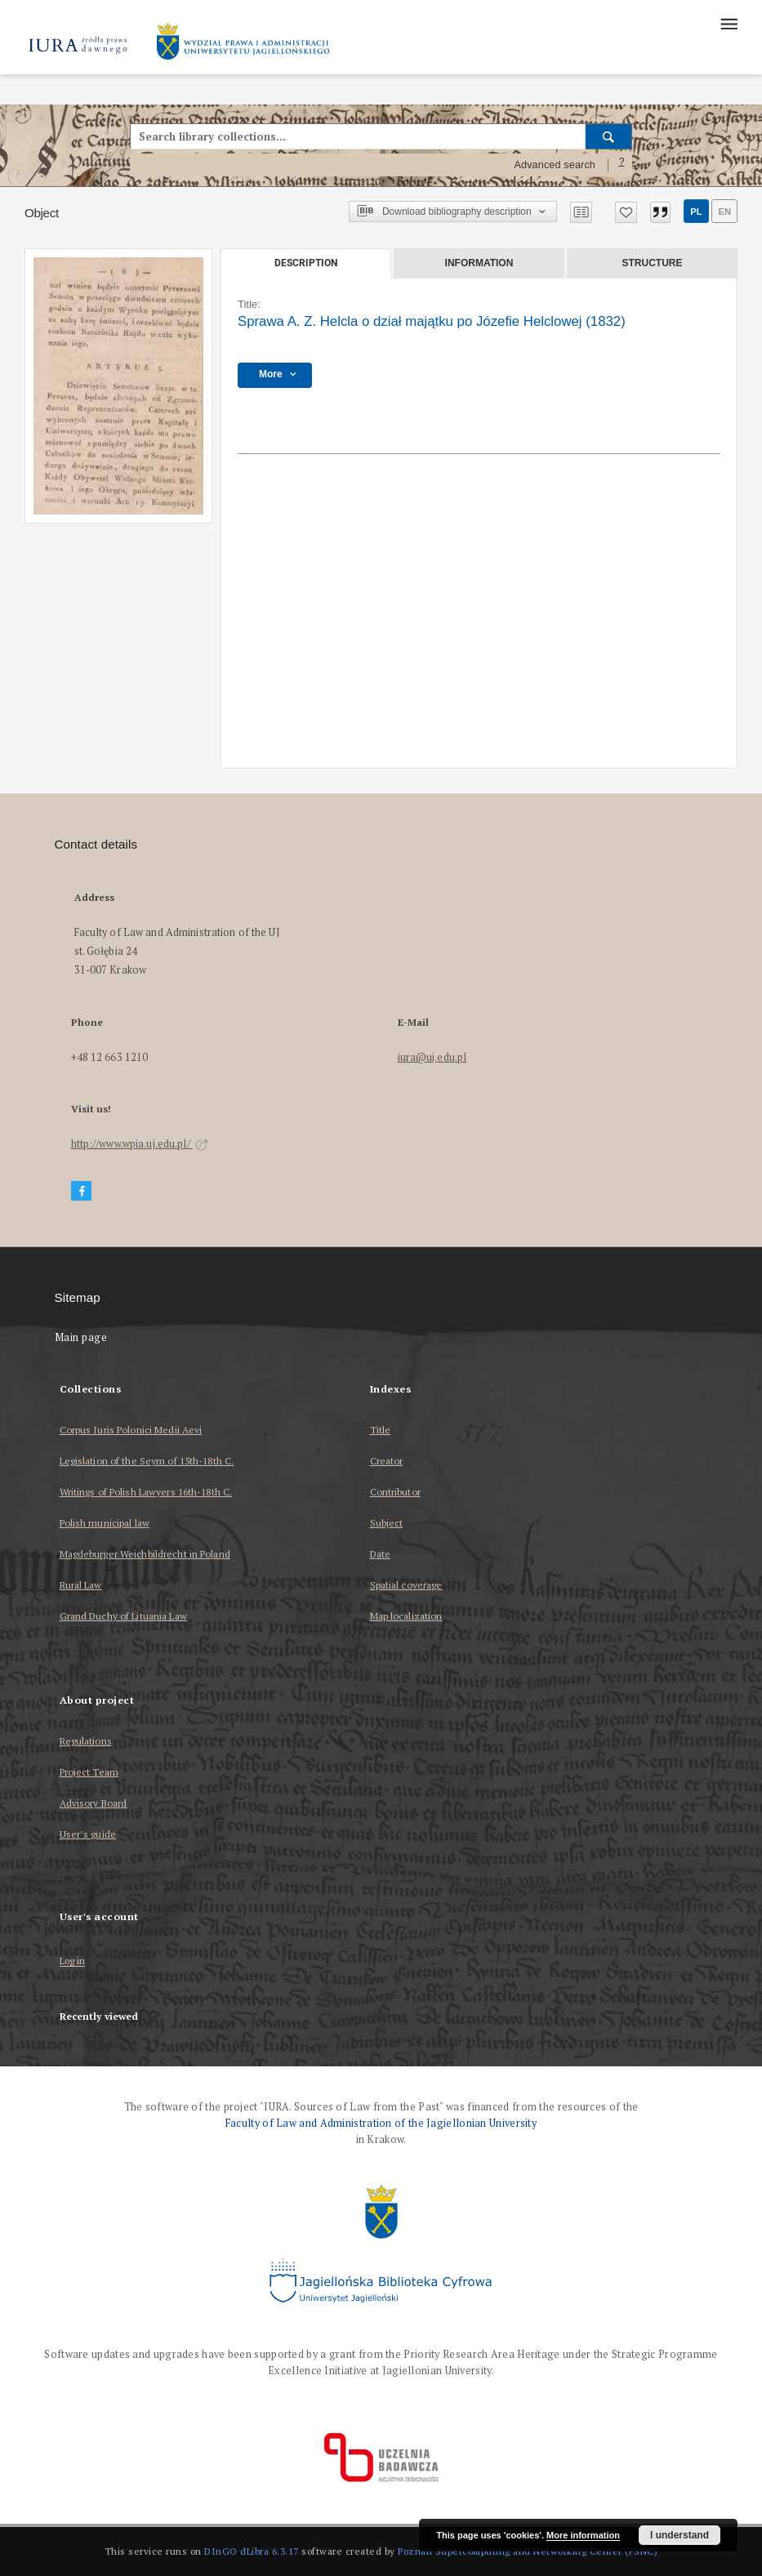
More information (583, 2535)
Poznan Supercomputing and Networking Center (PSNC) (527, 2551)
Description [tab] (305, 263)
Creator (386, 1461)
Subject (386, 1523)
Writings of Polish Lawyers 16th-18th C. (146, 1492)
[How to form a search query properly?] (621, 165)
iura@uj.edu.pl (432, 1057)
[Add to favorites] (626, 212)
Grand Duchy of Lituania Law (123, 1616)
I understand (679, 2535)
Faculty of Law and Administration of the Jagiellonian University (381, 2123)
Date (380, 1554)
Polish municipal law (104, 1523)
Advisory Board (93, 1803)
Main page (81, 1337)
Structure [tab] (652, 263)
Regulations (86, 1741)
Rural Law (81, 1585)
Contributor (395, 1492)
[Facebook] (81, 1191)
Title (380, 1430)
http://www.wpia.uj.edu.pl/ (139, 1144)
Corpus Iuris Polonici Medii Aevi (131, 1430)
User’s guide (88, 1834)
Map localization (406, 1616)
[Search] (609, 136)
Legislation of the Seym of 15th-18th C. (147, 1461)
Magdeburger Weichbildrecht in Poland (145, 1554)
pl (696, 211)
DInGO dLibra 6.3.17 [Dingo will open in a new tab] (251, 2551)
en (724, 211)
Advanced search (554, 165)
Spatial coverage (406, 1585)
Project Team (89, 1772)
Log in (73, 1961)
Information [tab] (479, 263)
